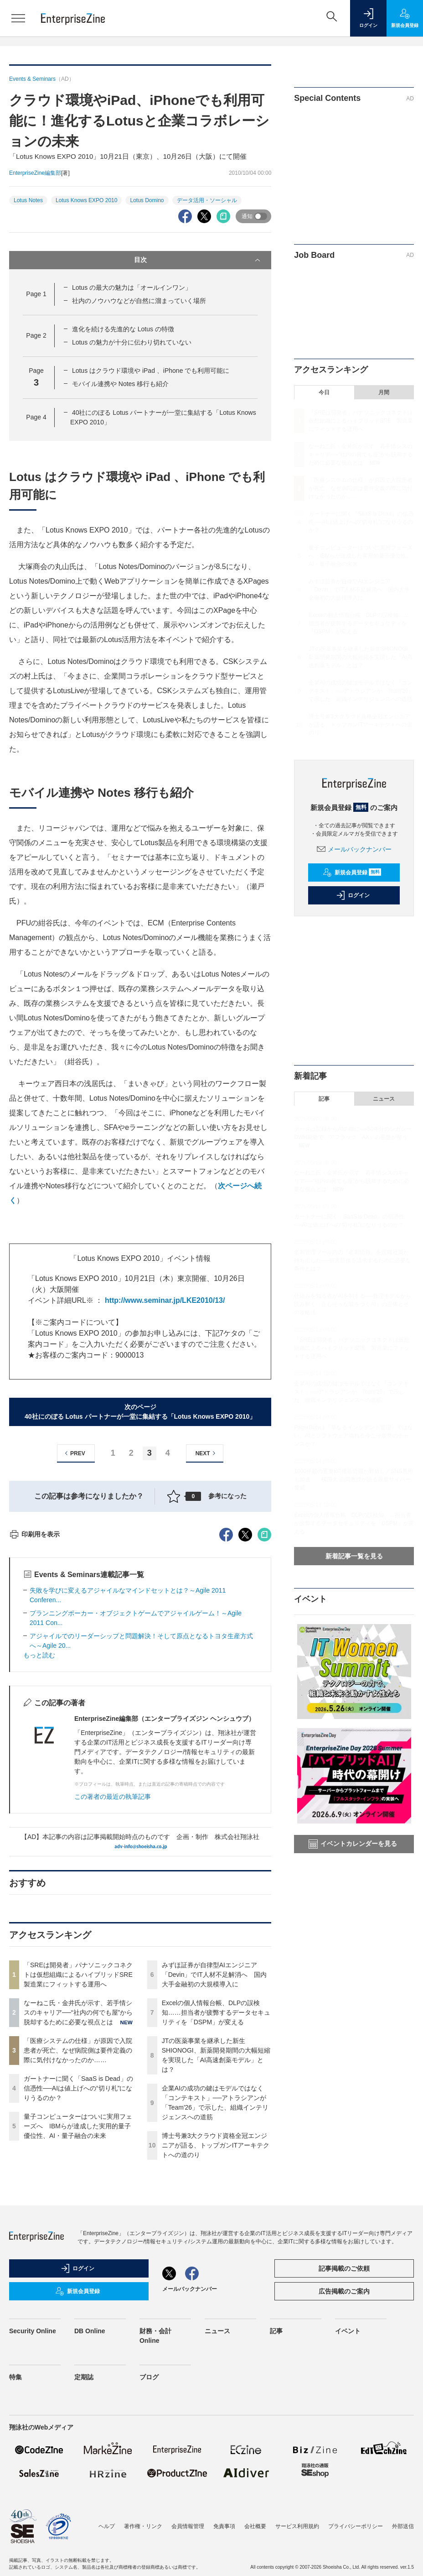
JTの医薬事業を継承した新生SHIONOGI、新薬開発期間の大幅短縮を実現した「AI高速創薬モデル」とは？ (361, 657)
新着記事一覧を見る (354, 1556)
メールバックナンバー (354, 849)
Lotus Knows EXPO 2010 (86, 200)
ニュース (384, 1099)
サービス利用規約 (297, 2526)
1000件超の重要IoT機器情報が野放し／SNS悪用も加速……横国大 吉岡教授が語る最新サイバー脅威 (353, 1479)
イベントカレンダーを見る (353, 1844)
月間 (383, 392)
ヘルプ (106, 2526)
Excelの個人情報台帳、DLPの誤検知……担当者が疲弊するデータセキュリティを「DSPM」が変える (216, 2012)
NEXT (207, 1453)
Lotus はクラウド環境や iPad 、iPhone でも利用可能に (150, 370)
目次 (198, 260)
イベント (348, 2331)
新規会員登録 (352, 872)
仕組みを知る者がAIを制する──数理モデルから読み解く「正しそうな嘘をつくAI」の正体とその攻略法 (352, 1304)
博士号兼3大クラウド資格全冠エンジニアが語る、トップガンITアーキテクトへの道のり (215, 2145)
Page (36, 294)
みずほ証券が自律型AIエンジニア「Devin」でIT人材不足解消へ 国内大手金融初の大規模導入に (214, 1974)
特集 (15, 2377)
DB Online (89, 2331)
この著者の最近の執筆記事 (112, 1796)
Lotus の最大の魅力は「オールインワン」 (131, 287)
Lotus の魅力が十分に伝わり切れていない (131, 342)
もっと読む (39, 1655)
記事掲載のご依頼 (344, 2268)
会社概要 (255, 2526)
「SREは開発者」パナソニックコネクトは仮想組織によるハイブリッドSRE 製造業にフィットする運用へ (81, 1974)
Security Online (32, 2331)
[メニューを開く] (18, 18)
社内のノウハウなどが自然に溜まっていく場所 (139, 300)
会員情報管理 (187, 2526)
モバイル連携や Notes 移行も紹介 (120, 383)
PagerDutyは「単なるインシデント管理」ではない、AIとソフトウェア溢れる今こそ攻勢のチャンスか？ (353, 1435)
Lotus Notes (28, 200)
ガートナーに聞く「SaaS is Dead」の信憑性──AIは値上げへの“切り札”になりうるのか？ (78, 2088)
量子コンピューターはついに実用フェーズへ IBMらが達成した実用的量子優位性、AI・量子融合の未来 (78, 2126)
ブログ (149, 2377)
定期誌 (83, 2377)
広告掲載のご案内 (344, 2291)
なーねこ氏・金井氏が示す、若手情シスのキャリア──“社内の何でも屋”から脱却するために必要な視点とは (78, 2012)
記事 (324, 1099)
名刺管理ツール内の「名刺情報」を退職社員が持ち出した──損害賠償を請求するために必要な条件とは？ (352, 1260)
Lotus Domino (147, 200)
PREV (73, 1453)
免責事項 (224, 2526)
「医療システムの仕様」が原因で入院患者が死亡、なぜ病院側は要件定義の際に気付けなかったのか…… (78, 2050)
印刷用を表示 (34, 1534)
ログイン (353, 895)
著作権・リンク (143, 2526)
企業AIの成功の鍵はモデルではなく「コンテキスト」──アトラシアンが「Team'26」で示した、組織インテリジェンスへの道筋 (361, 690)
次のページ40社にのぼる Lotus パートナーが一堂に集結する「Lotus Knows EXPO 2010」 (140, 1411)
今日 (324, 392)
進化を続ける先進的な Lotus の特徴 (123, 329)
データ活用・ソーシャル (207, 200)
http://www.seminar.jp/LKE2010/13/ (165, 1300)
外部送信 (403, 2526)
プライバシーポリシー (355, 2526)
